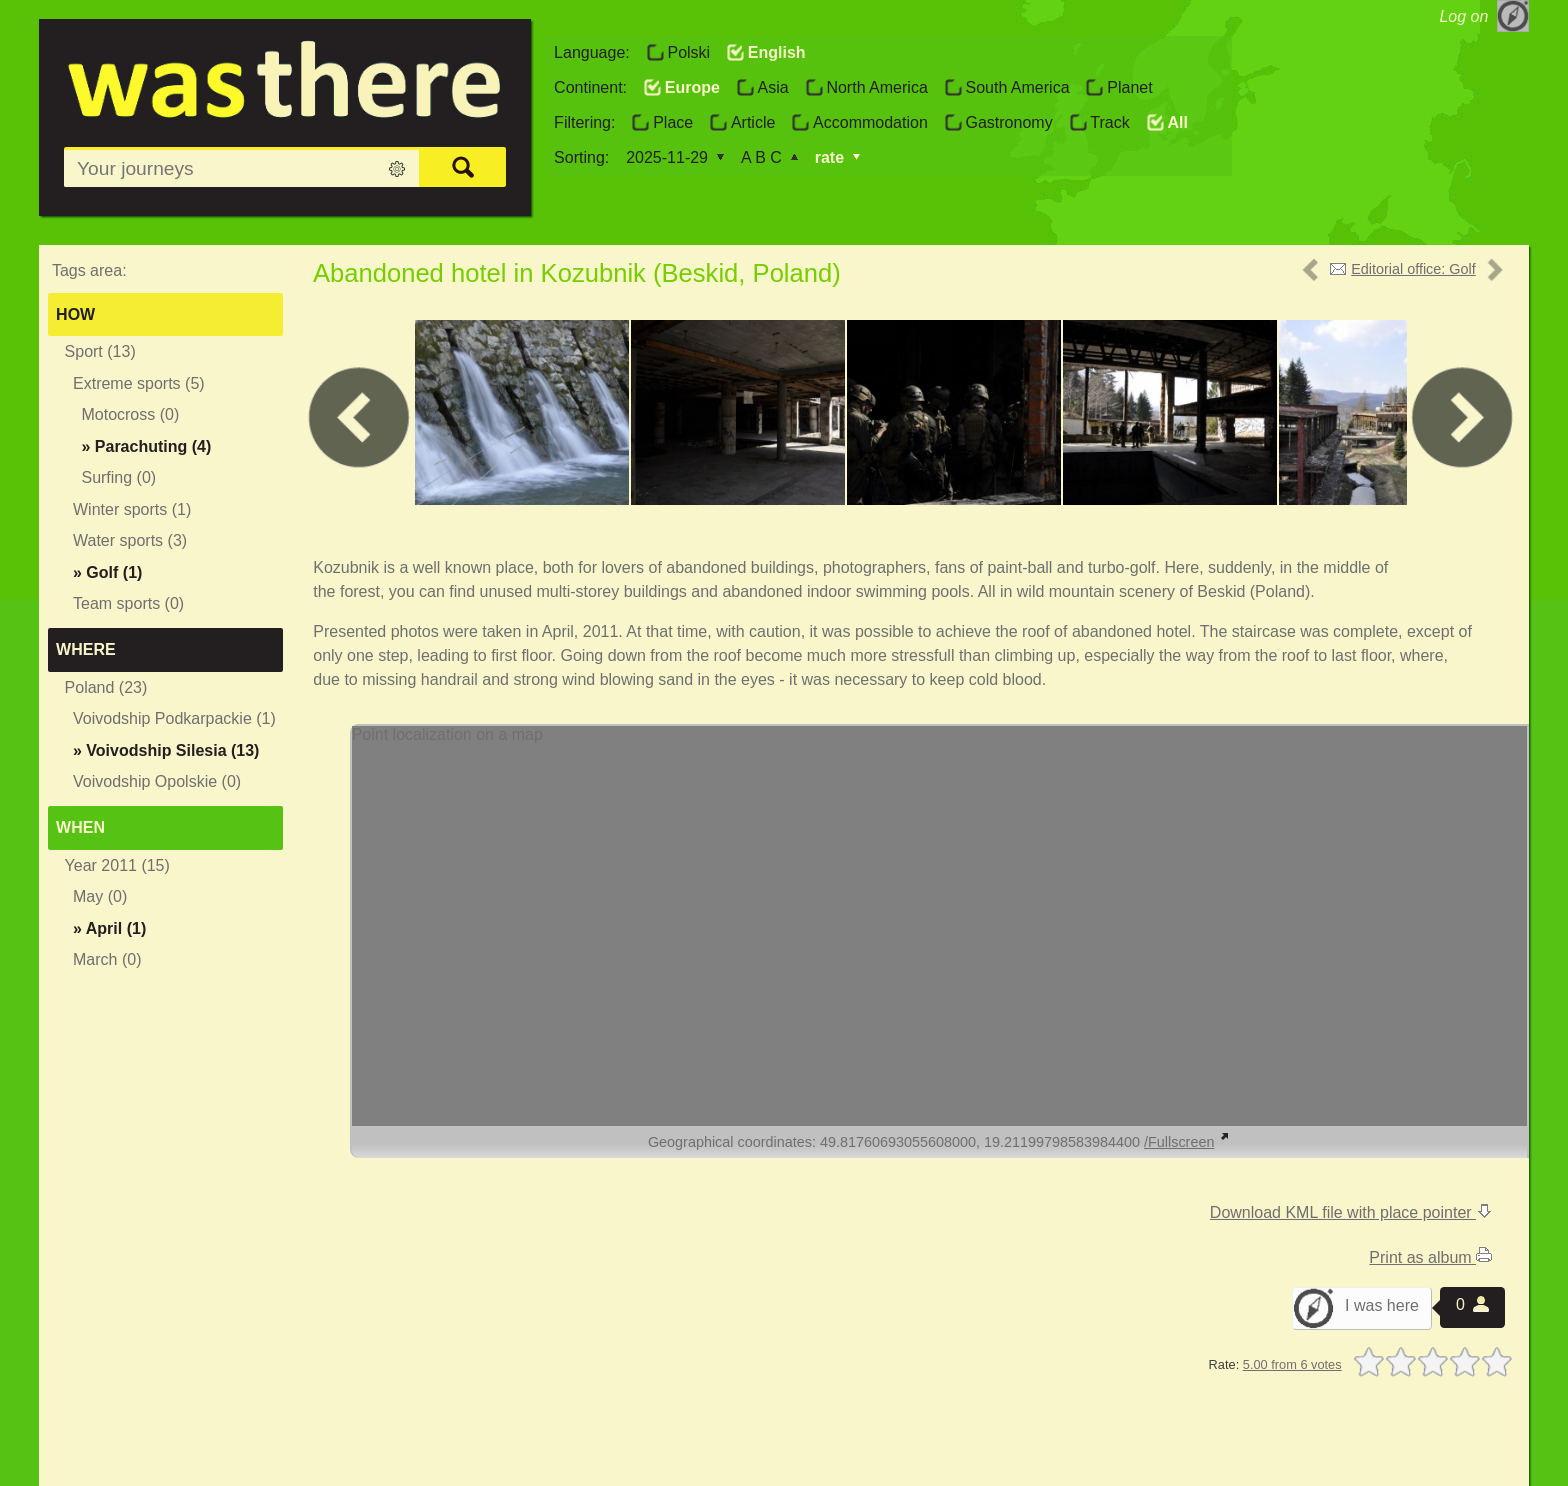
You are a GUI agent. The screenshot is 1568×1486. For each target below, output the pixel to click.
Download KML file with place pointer (1351, 1212)
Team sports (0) (128, 603)
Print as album (1430, 1257)
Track (1109, 122)
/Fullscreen (1187, 1142)
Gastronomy (1008, 122)
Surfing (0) (118, 477)
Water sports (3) (130, 540)
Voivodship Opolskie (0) (157, 781)
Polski (688, 52)
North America (876, 87)
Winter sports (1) (132, 509)
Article (753, 122)
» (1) (107, 572)
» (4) (146, 446)
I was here (1382, 1305)
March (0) (107, 959)
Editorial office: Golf (1413, 269)
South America (1017, 87)
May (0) (100, 896)
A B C (761, 157)
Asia (773, 87)
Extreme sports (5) (139, 383)
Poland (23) (106, 687)
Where (86, 649)
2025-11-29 (667, 157)
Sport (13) (100, 351)
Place (673, 122)
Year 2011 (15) (117, 865)
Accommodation (870, 122)
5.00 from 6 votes (1292, 1364)
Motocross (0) (130, 414)
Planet (1129, 87)
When (80, 827)
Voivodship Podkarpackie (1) (174, 718)
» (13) (166, 750)
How (75, 314)
